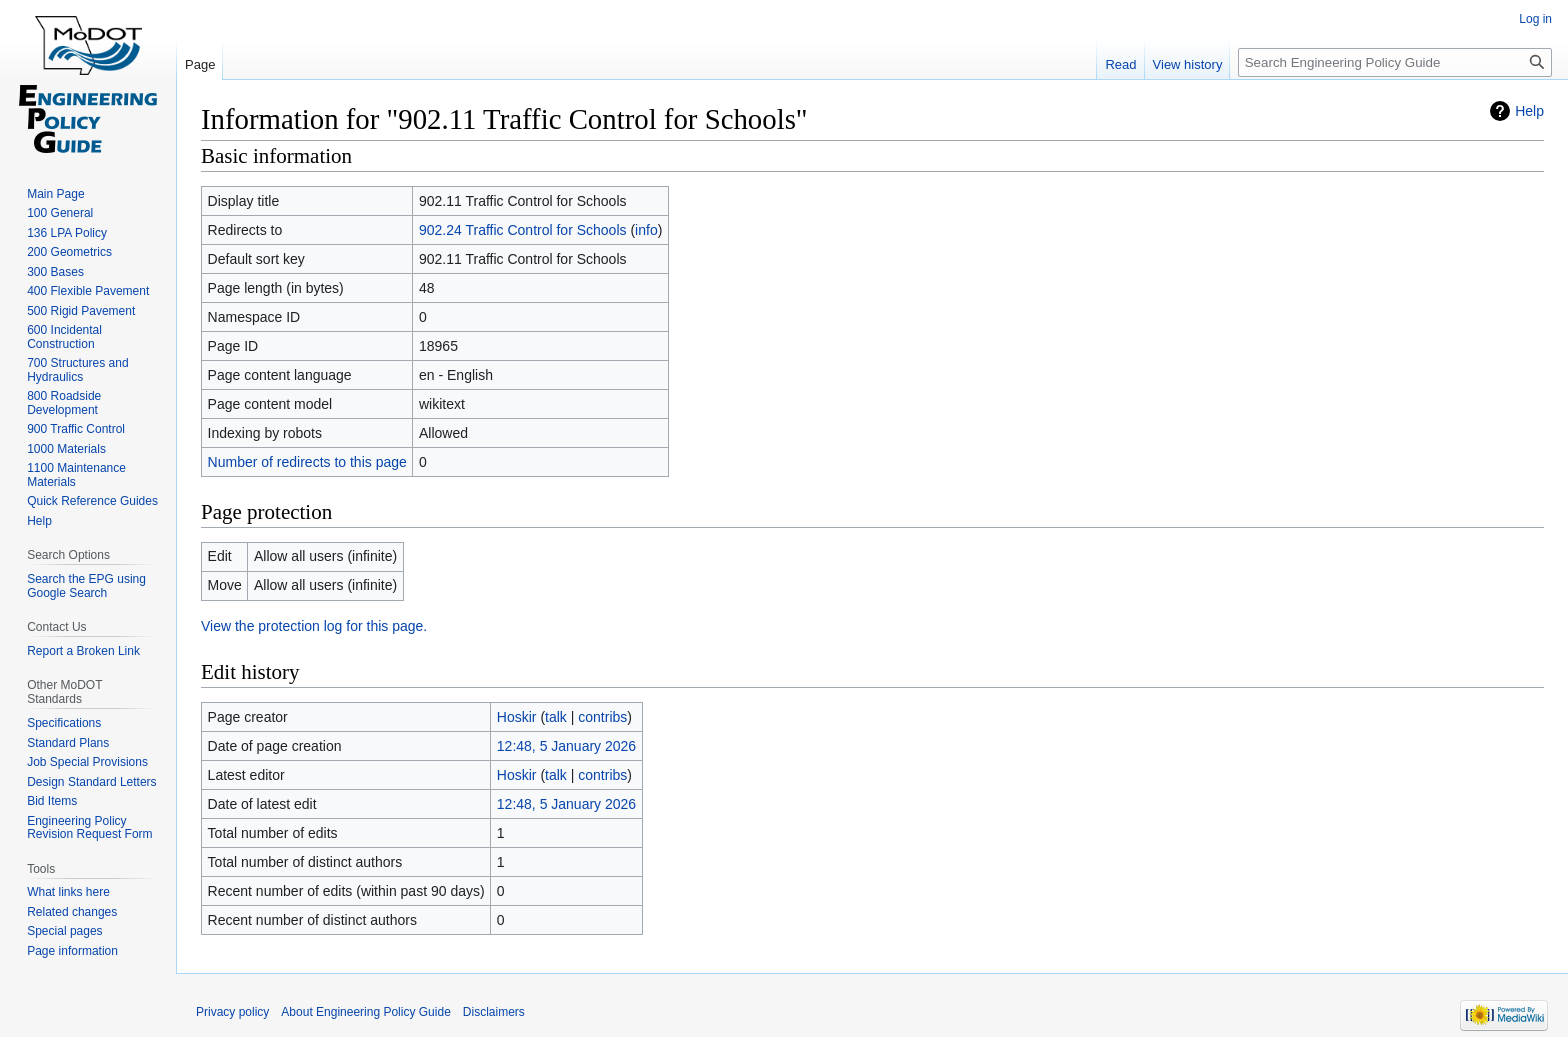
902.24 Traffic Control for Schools (523, 230)
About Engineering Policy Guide (365, 1012)
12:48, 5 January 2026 (566, 746)
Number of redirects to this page (307, 462)
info (646, 230)
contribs (602, 717)
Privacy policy (232, 1012)
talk (556, 717)
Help (1529, 111)
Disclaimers (494, 1012)
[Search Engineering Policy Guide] (1395, 62)
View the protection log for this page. (314, 626)
